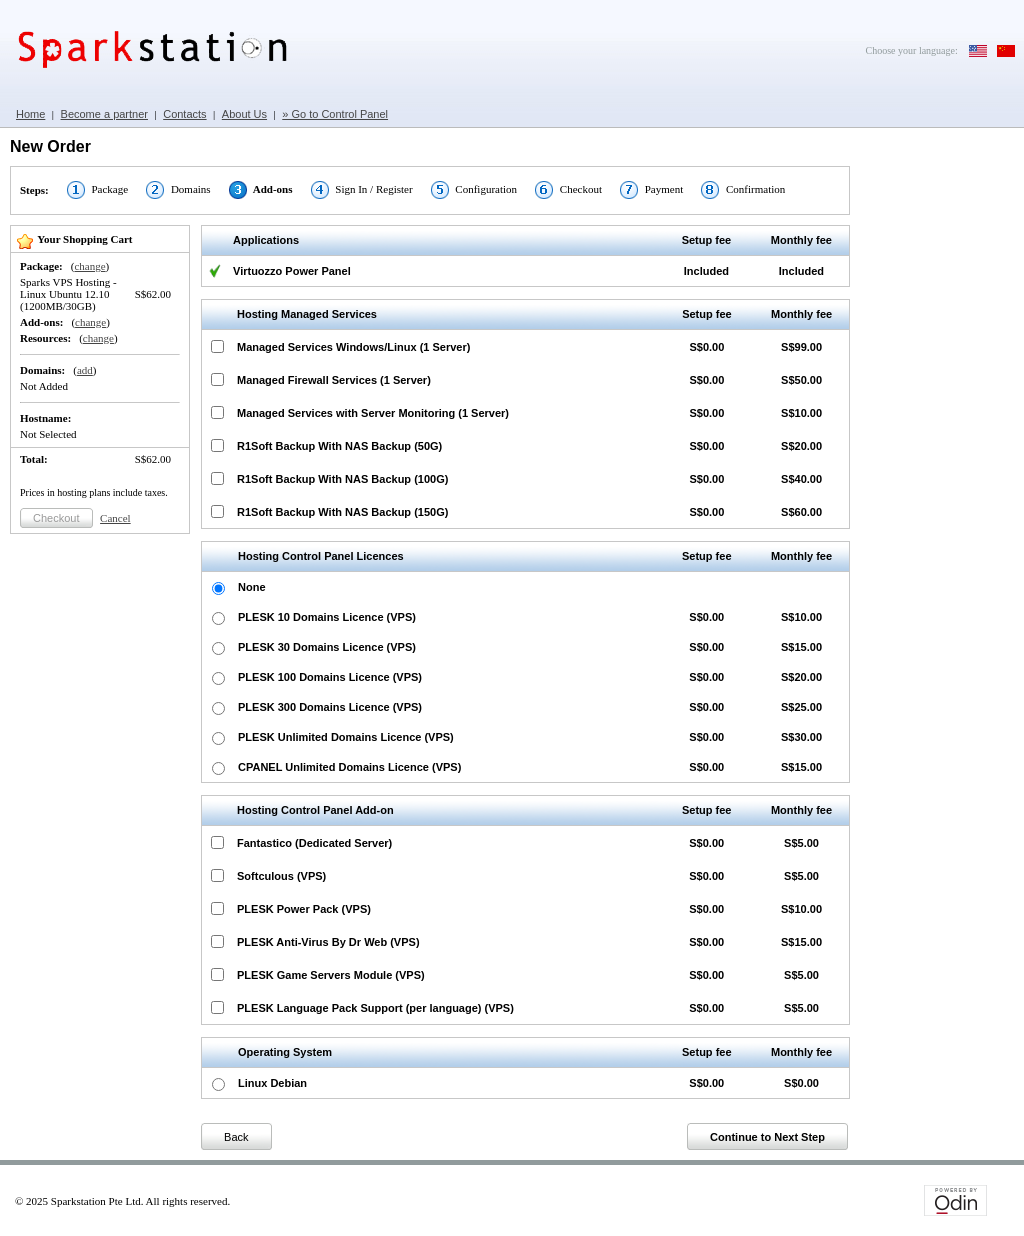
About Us (244, 114)
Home (30, 114)
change (89, 266)
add (85, 370)
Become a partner (104, 114)
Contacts (184, 114)
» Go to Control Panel (335, 114)
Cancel (115, 518)
